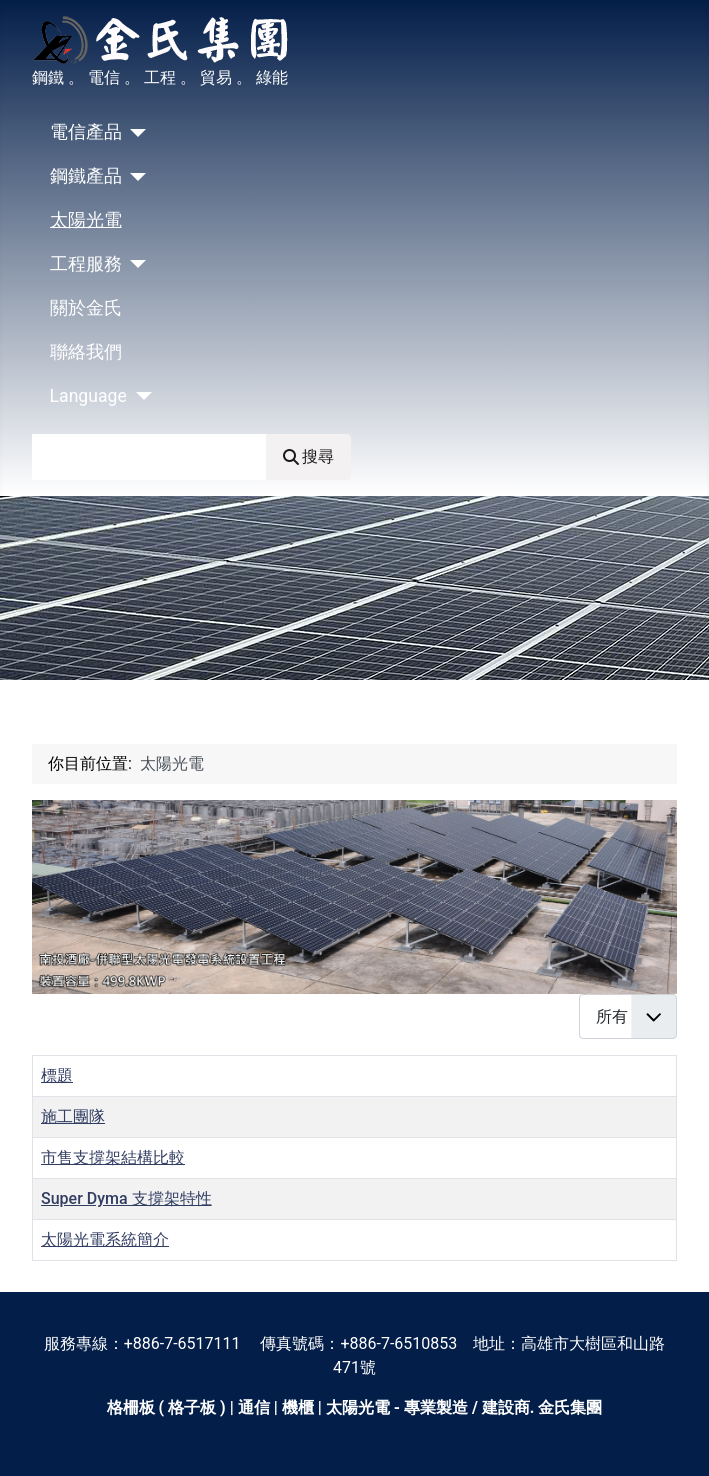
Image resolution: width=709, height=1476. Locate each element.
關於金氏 (86, 308)
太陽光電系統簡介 (105, 1239)
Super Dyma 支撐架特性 (126, 1198)
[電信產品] (134, 133)
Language (88, 396)
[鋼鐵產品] (134, 177)
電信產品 (86, 132)
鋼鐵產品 (86, 176)
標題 (57, 1075)
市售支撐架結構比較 (113, 1157)
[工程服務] (134, 264)
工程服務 (86, 264)
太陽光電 (86, 220)
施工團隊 (73, 1116)
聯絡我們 (86, 352)
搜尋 (308, 456)
